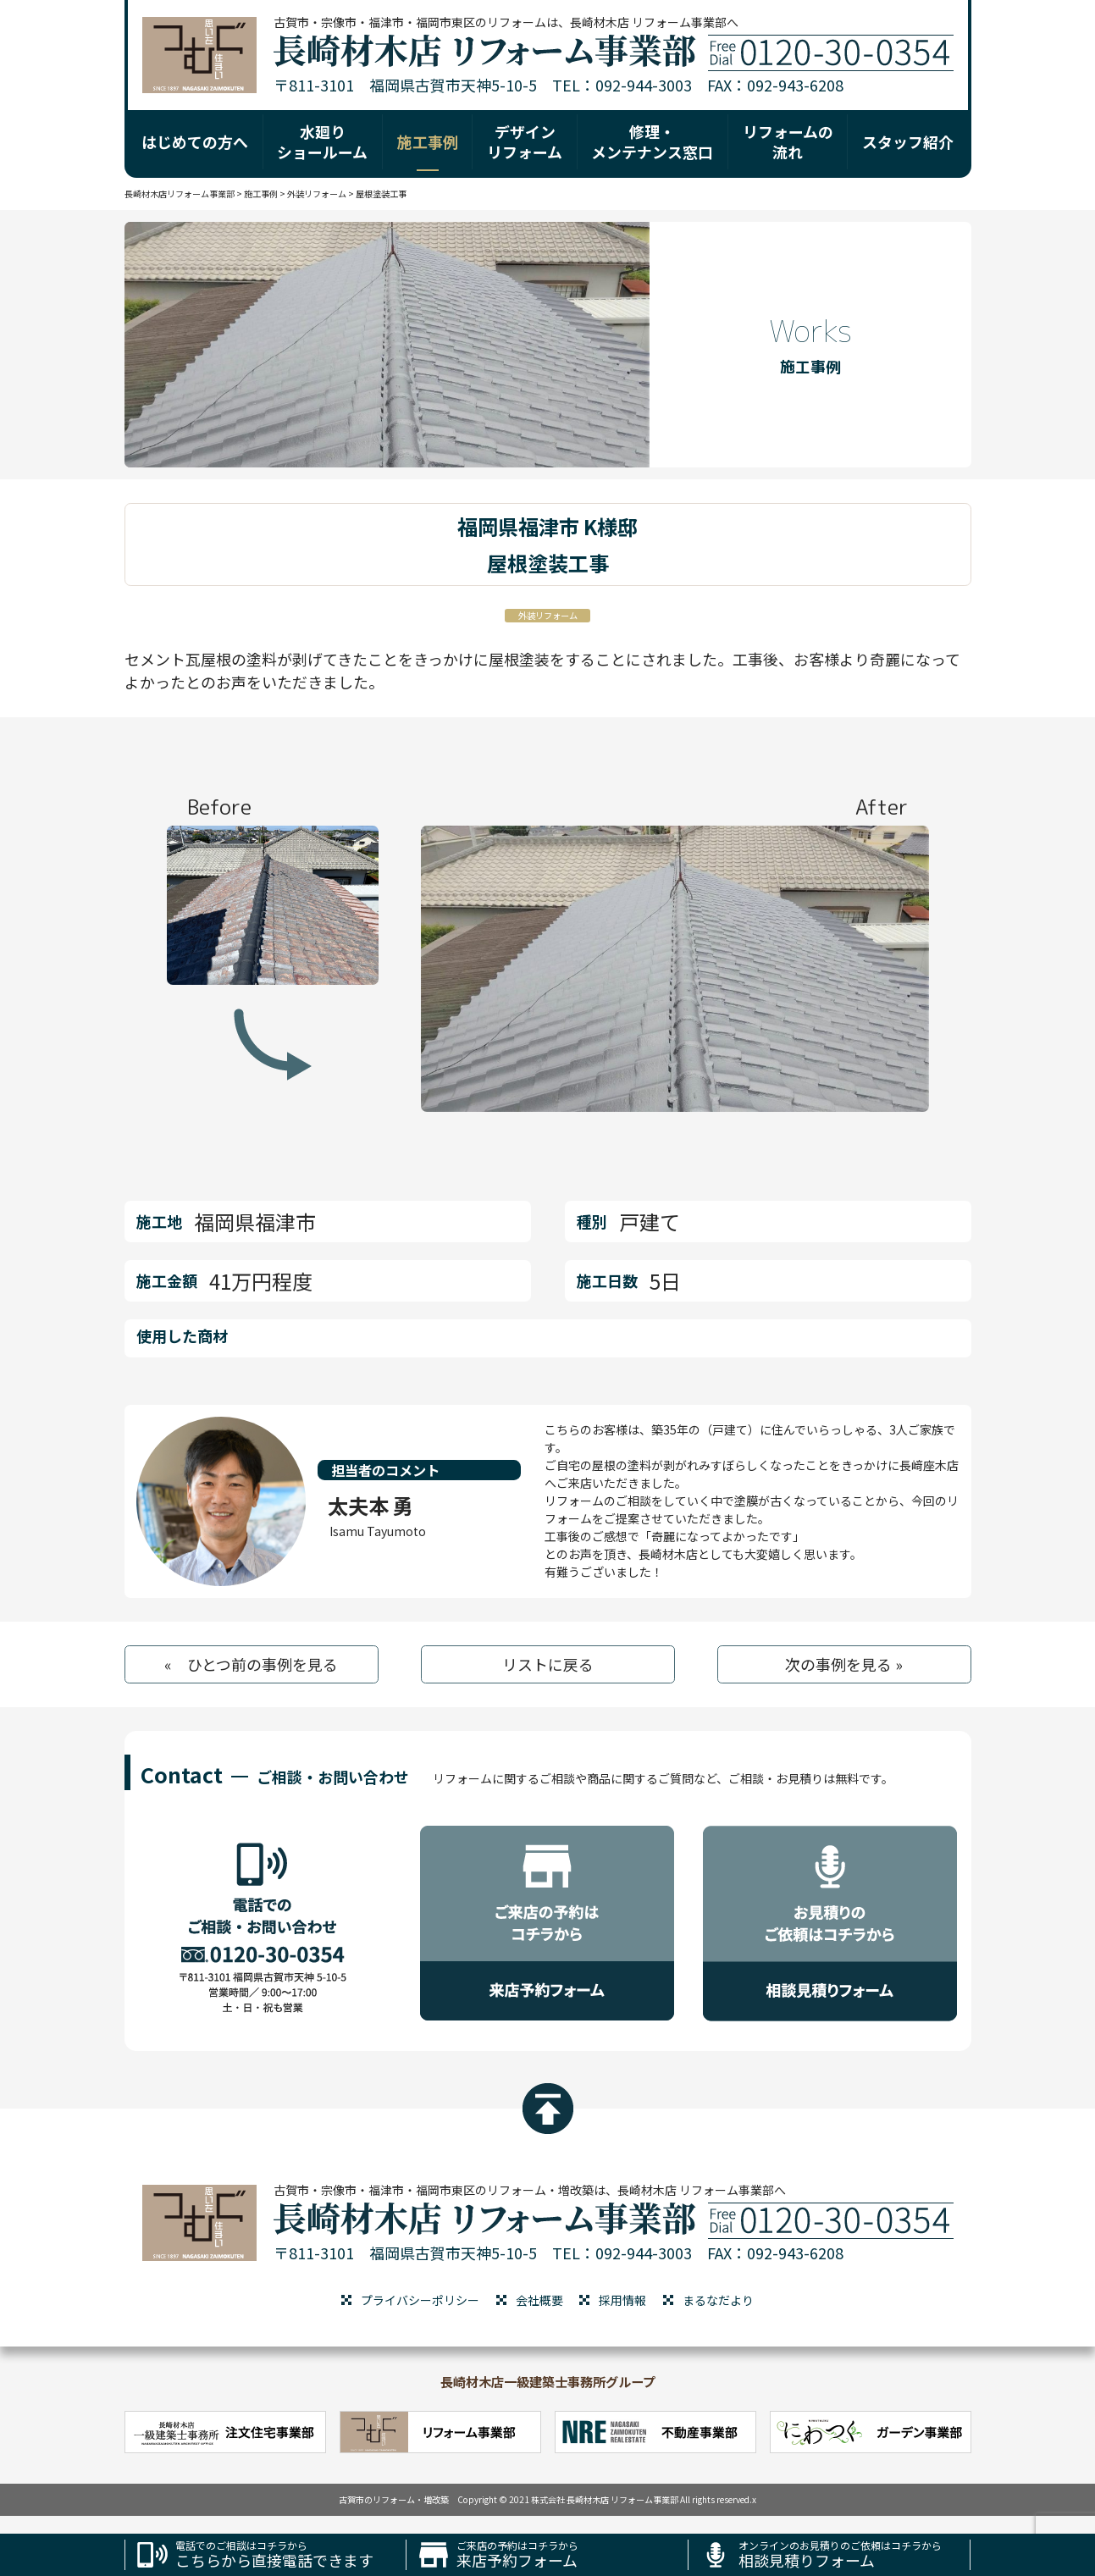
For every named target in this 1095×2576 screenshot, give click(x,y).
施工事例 (427, 141)
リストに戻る (548, 1664)
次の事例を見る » (844, 1664)
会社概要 (539, 2299)
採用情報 (622, 2299)
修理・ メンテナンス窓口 (652, 141)
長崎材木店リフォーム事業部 (179, 193)
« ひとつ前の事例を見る (251, 1664)
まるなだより (718, 2299)
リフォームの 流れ (788, 141)
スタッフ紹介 (908, 141)
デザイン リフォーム (524, 141)
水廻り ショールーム (322, 141)
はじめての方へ (194, 141)
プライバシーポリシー (420, 2299)
